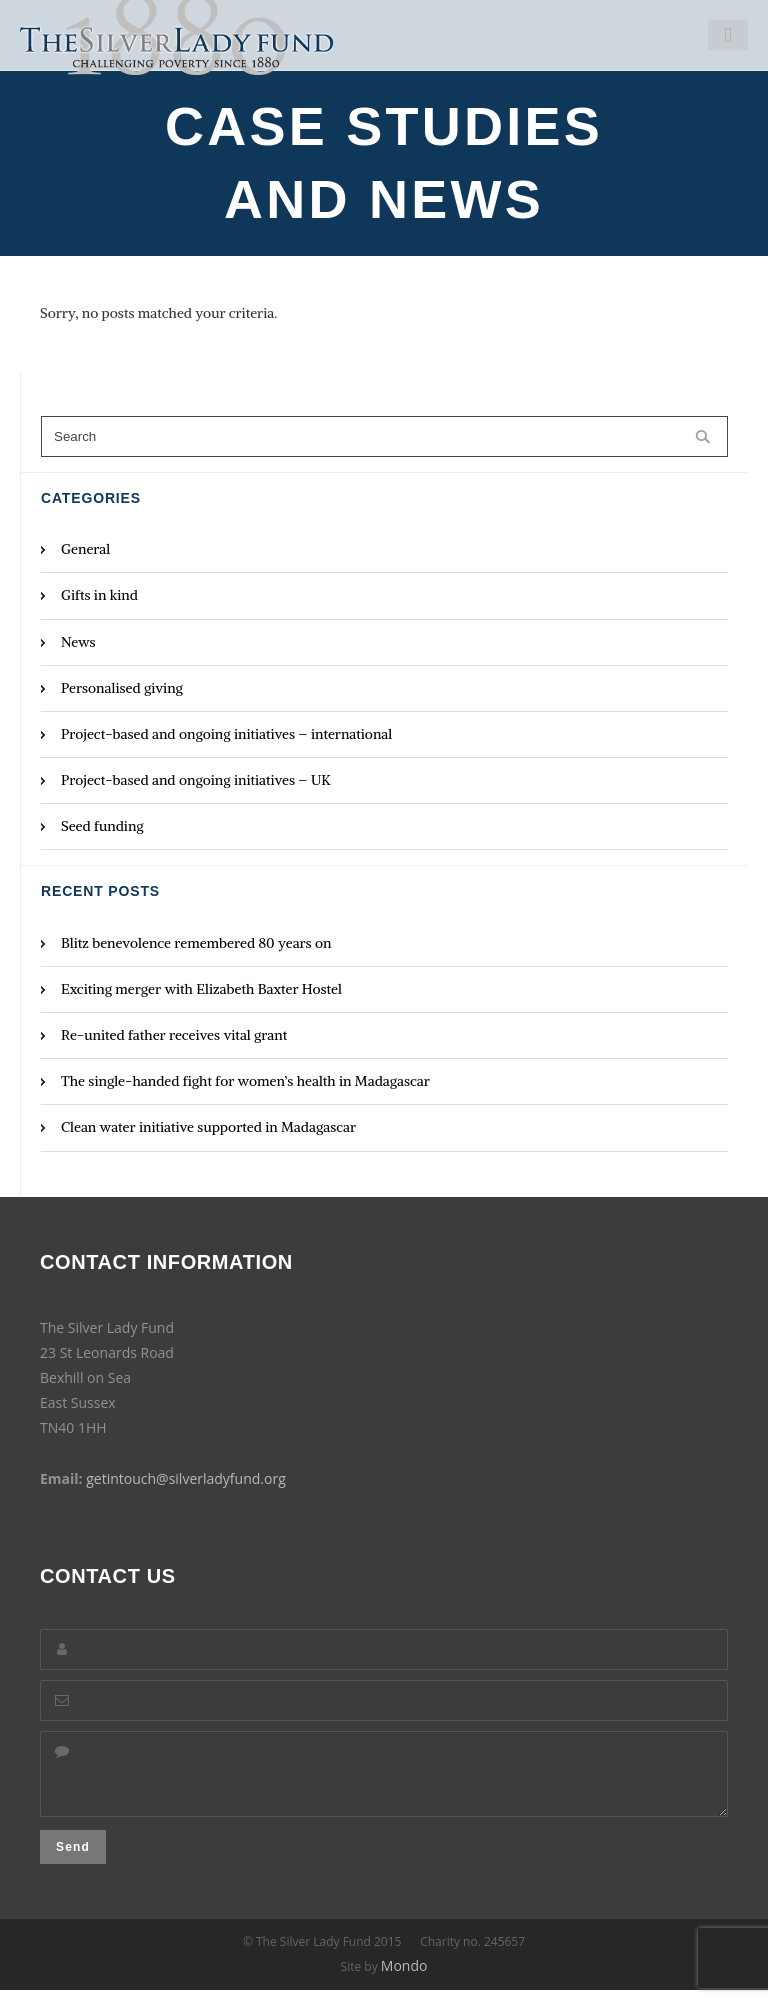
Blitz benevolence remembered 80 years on (196, 943)
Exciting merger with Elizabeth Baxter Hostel (201, 989)
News (78, 642)
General (85, 549)
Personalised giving (122, 688)
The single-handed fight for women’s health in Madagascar (245, 1081)
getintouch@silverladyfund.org (186, 1478)
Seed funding (102, 826)
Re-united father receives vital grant (174, 1035)
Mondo (404, 1977)
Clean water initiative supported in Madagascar (208, 1127)
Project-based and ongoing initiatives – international (226, 734)
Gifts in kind (99, 595)
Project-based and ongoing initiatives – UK (196, 780)
